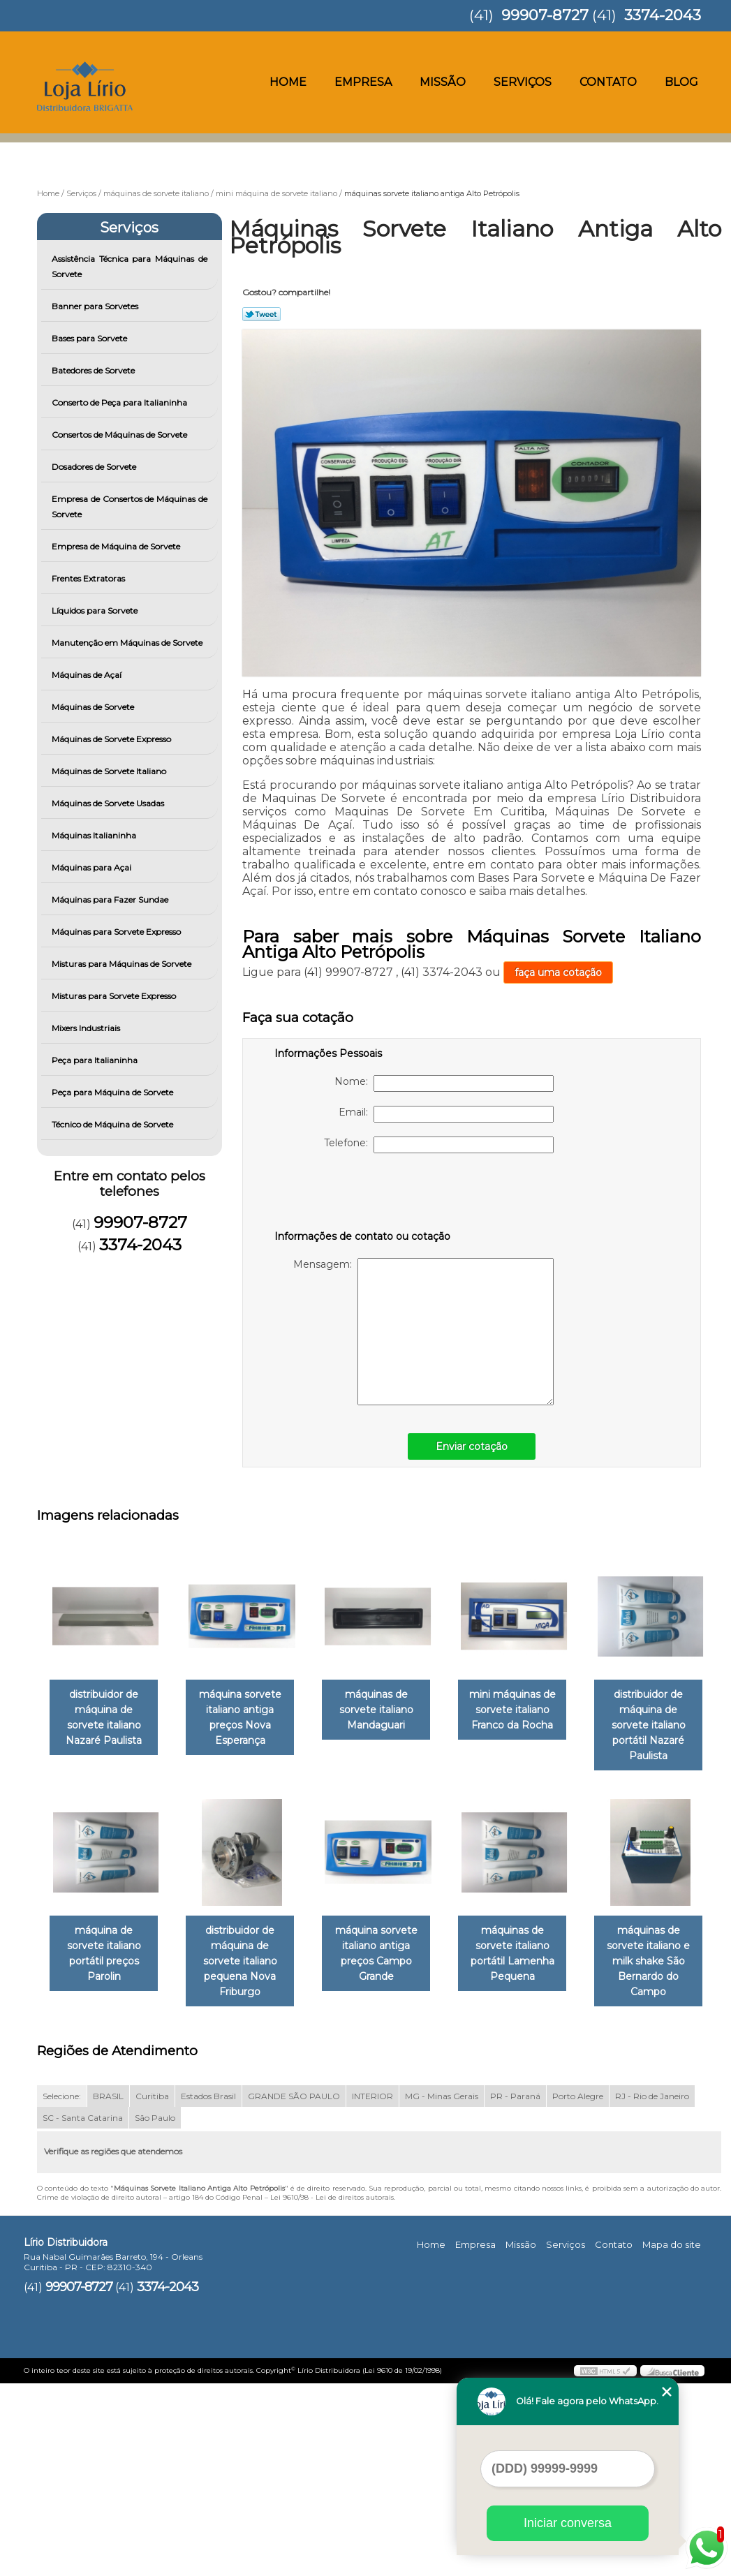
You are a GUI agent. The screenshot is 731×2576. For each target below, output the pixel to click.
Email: (446, 1114)
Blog (681, 82)
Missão (443, 82)
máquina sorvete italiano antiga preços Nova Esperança (248, 1718)
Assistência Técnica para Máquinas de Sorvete (129, 266)
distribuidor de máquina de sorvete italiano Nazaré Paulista (107, 1718)
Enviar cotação (472, 1446)
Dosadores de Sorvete (95, 466)
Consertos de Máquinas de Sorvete (120, 434)
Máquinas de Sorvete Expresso (112, 739)
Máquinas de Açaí (88, 674)
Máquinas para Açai (92, 867)
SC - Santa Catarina (83, 2309)
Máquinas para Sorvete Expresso (117, 931)
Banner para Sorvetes (96, 306)
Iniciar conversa (568, 2523)
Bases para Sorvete (90, 338)
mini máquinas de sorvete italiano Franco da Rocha (532, 1711)
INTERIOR (372, 2288)
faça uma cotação (558, 972)
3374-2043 (662, 15)
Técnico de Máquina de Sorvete (113, 1124)
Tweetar (261, 314)
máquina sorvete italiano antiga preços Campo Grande (532, 1940)
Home (288, 82)
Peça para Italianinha (96, 1060)
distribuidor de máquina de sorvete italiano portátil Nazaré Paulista (107, 1940)
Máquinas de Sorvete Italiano (110, 771)
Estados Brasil (208, 2288)
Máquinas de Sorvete (94, 707)
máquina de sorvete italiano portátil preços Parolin (248, 1932)
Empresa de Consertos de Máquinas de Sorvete (129, 506)
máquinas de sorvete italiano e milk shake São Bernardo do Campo (248, 2161)
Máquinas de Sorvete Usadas (109, 803)
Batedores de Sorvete (94, 370)
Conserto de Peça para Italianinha (120, 402)
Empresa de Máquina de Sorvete (117, 546)
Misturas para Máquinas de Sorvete (122, 963)
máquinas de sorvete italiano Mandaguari (390, 1711)
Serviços (523, 82)
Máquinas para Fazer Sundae (111, 899)
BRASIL (108, 2288)
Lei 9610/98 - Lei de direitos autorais (332, 2389)
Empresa (363, 82)
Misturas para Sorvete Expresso (115, 996)
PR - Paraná (515, 2288)
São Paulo (155, 2309)
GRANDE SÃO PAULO (294, 2288)
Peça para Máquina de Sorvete (113, 1092)
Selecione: (62, 2288)
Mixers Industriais (87, 1028)
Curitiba (152, 2288)
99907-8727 (545, 15)
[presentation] (363, 1194)
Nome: (444, 1083)
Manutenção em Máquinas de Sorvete (128, 642)
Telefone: (439, 1145)
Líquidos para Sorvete (96, 610)
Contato (608, 82)
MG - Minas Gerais (441, 2288)
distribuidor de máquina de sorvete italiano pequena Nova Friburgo (390, 1940)
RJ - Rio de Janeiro (652, 2288)
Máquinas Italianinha (95, 835)
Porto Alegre (577, 2288)
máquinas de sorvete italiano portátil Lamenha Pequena (107, 2161)
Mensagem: (423, 1331)
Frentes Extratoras (89, 578)
